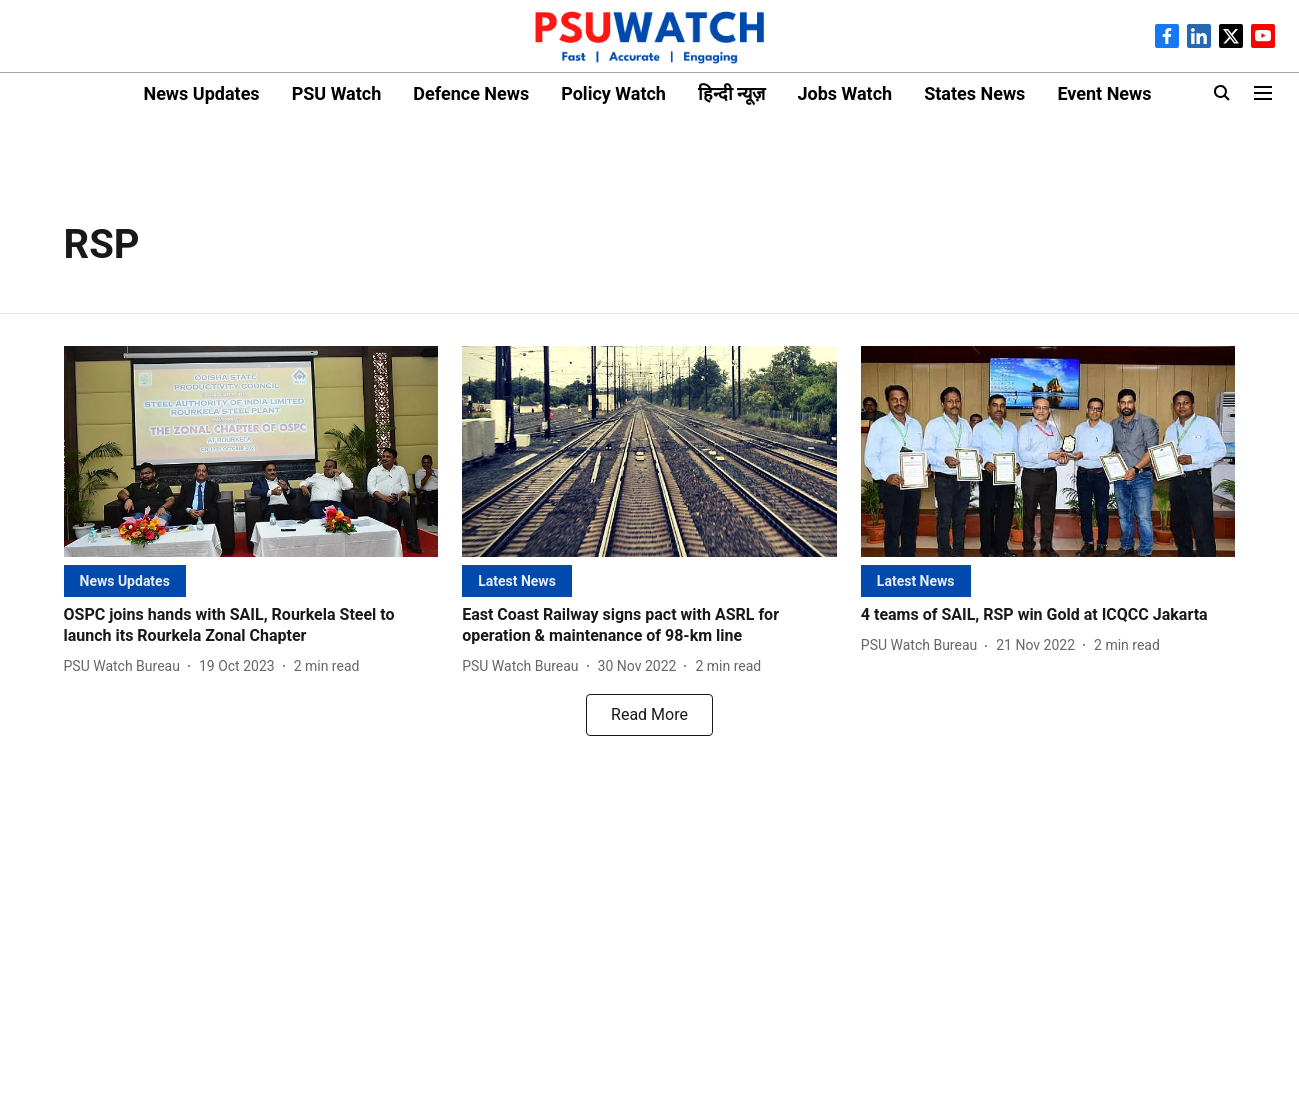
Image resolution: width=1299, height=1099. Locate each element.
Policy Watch (613, 93)
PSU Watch (337, 93)
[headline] (251, 626)
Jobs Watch (844, 93)
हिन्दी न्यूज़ (731, 93)
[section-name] (125, 580)
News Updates (201, 93)
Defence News (471, 93)
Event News (1104, 93)
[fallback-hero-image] (251, 451)
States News (974, 93)
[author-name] (126, 666)
